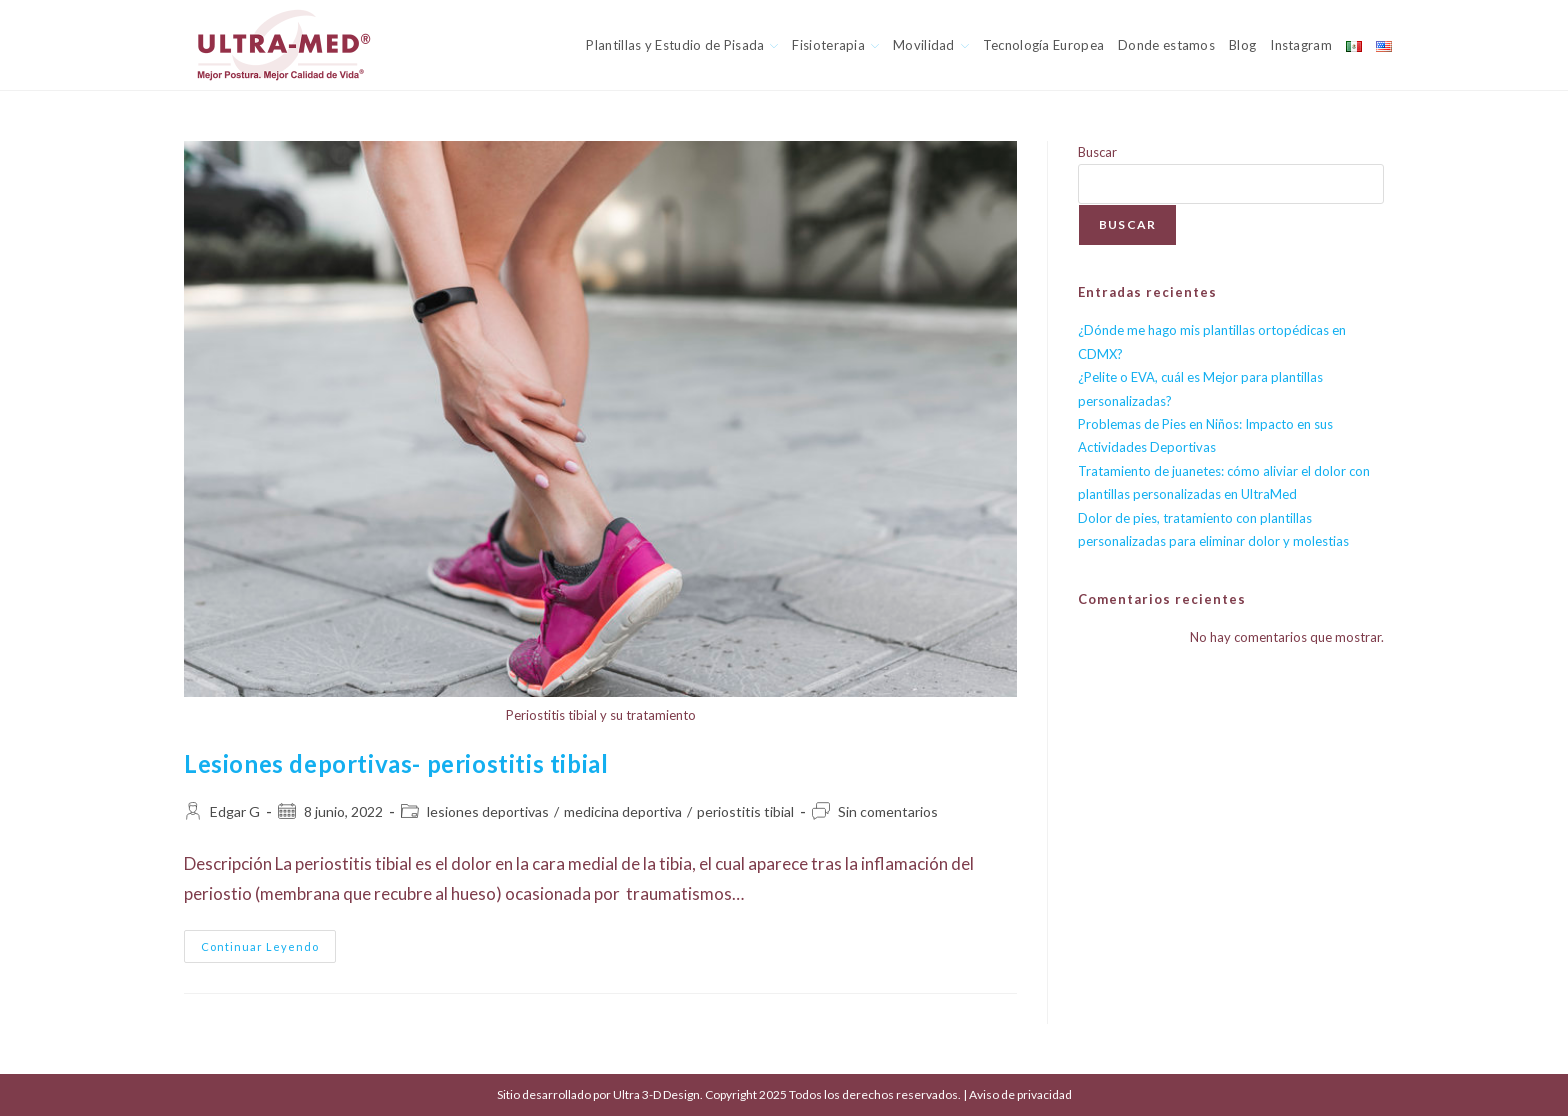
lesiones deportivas (488, 811)
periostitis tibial (745, 811)
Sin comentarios (888, 811)
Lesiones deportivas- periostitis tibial (396, 763)
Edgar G (235, 811)
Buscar (1097, 152)
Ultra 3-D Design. (659, 1094)
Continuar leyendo (268, 950)
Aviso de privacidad (1020, 1094)
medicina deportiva (623, 811)
